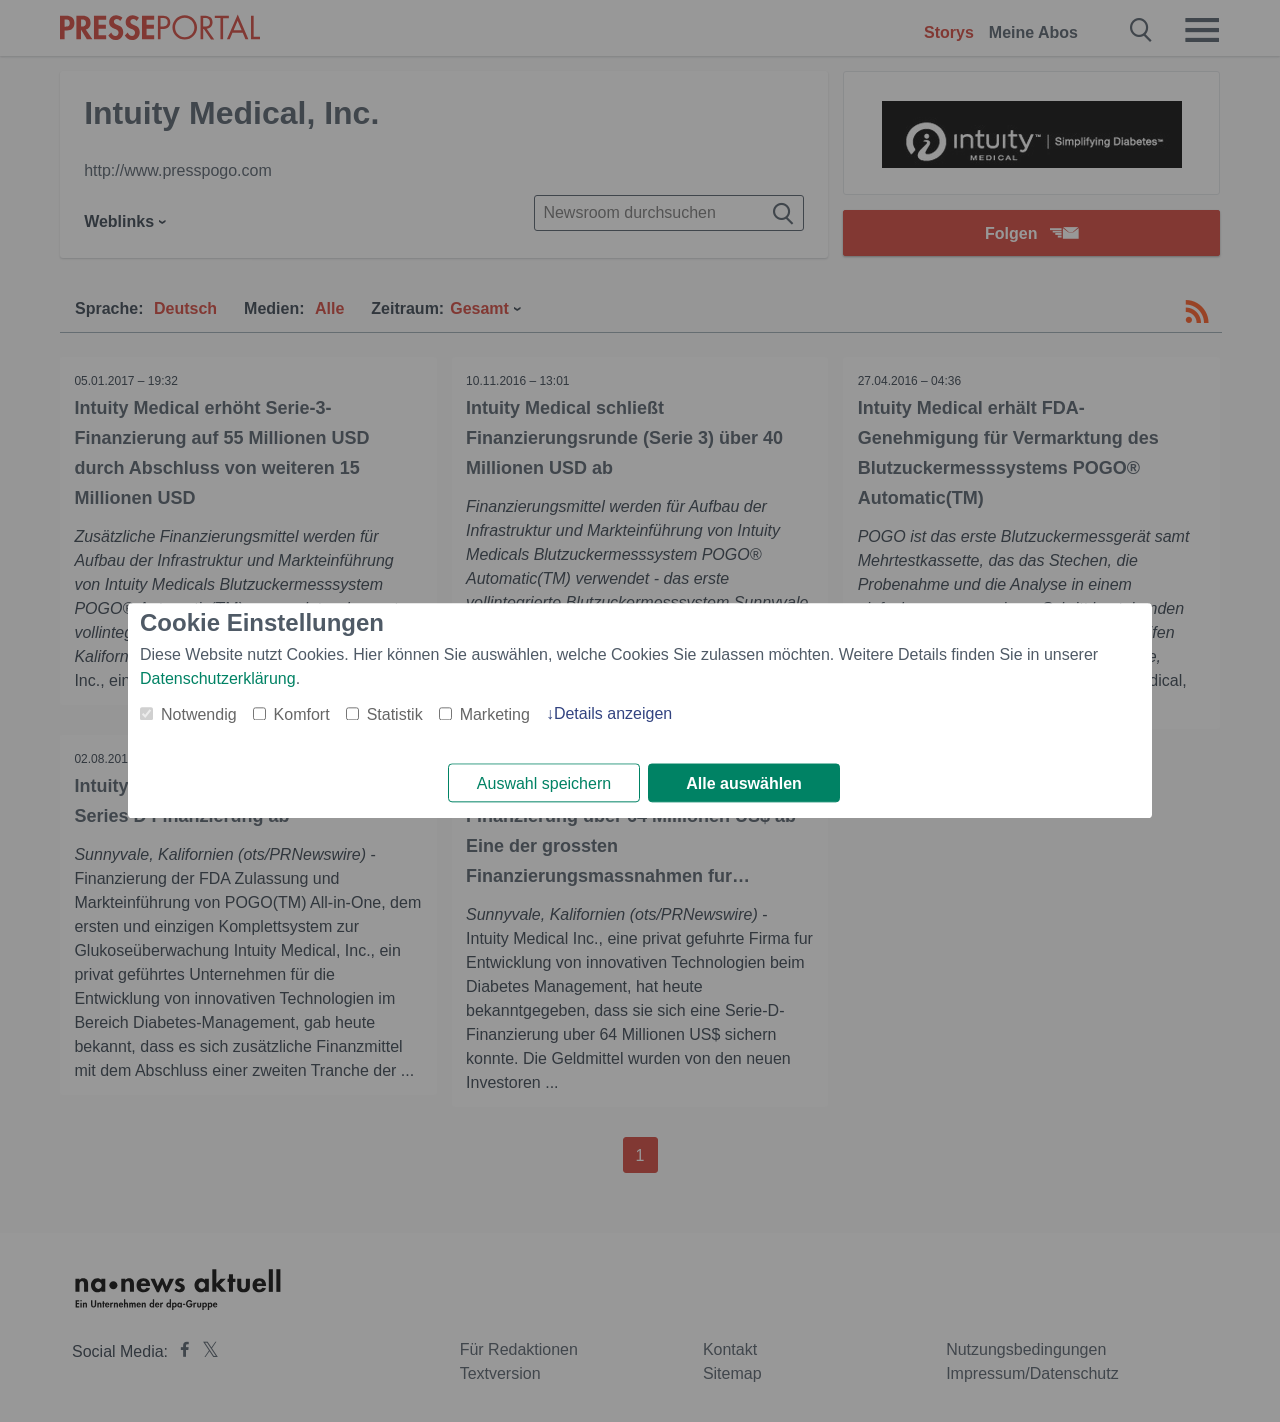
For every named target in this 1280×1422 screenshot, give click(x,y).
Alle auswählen (744, 783)
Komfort (302, 714)
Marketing (495, 714)
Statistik (395, 714)
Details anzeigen (613, 713)
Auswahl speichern (544, 783)
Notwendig (199, 714)
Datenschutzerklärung (218, 678)
